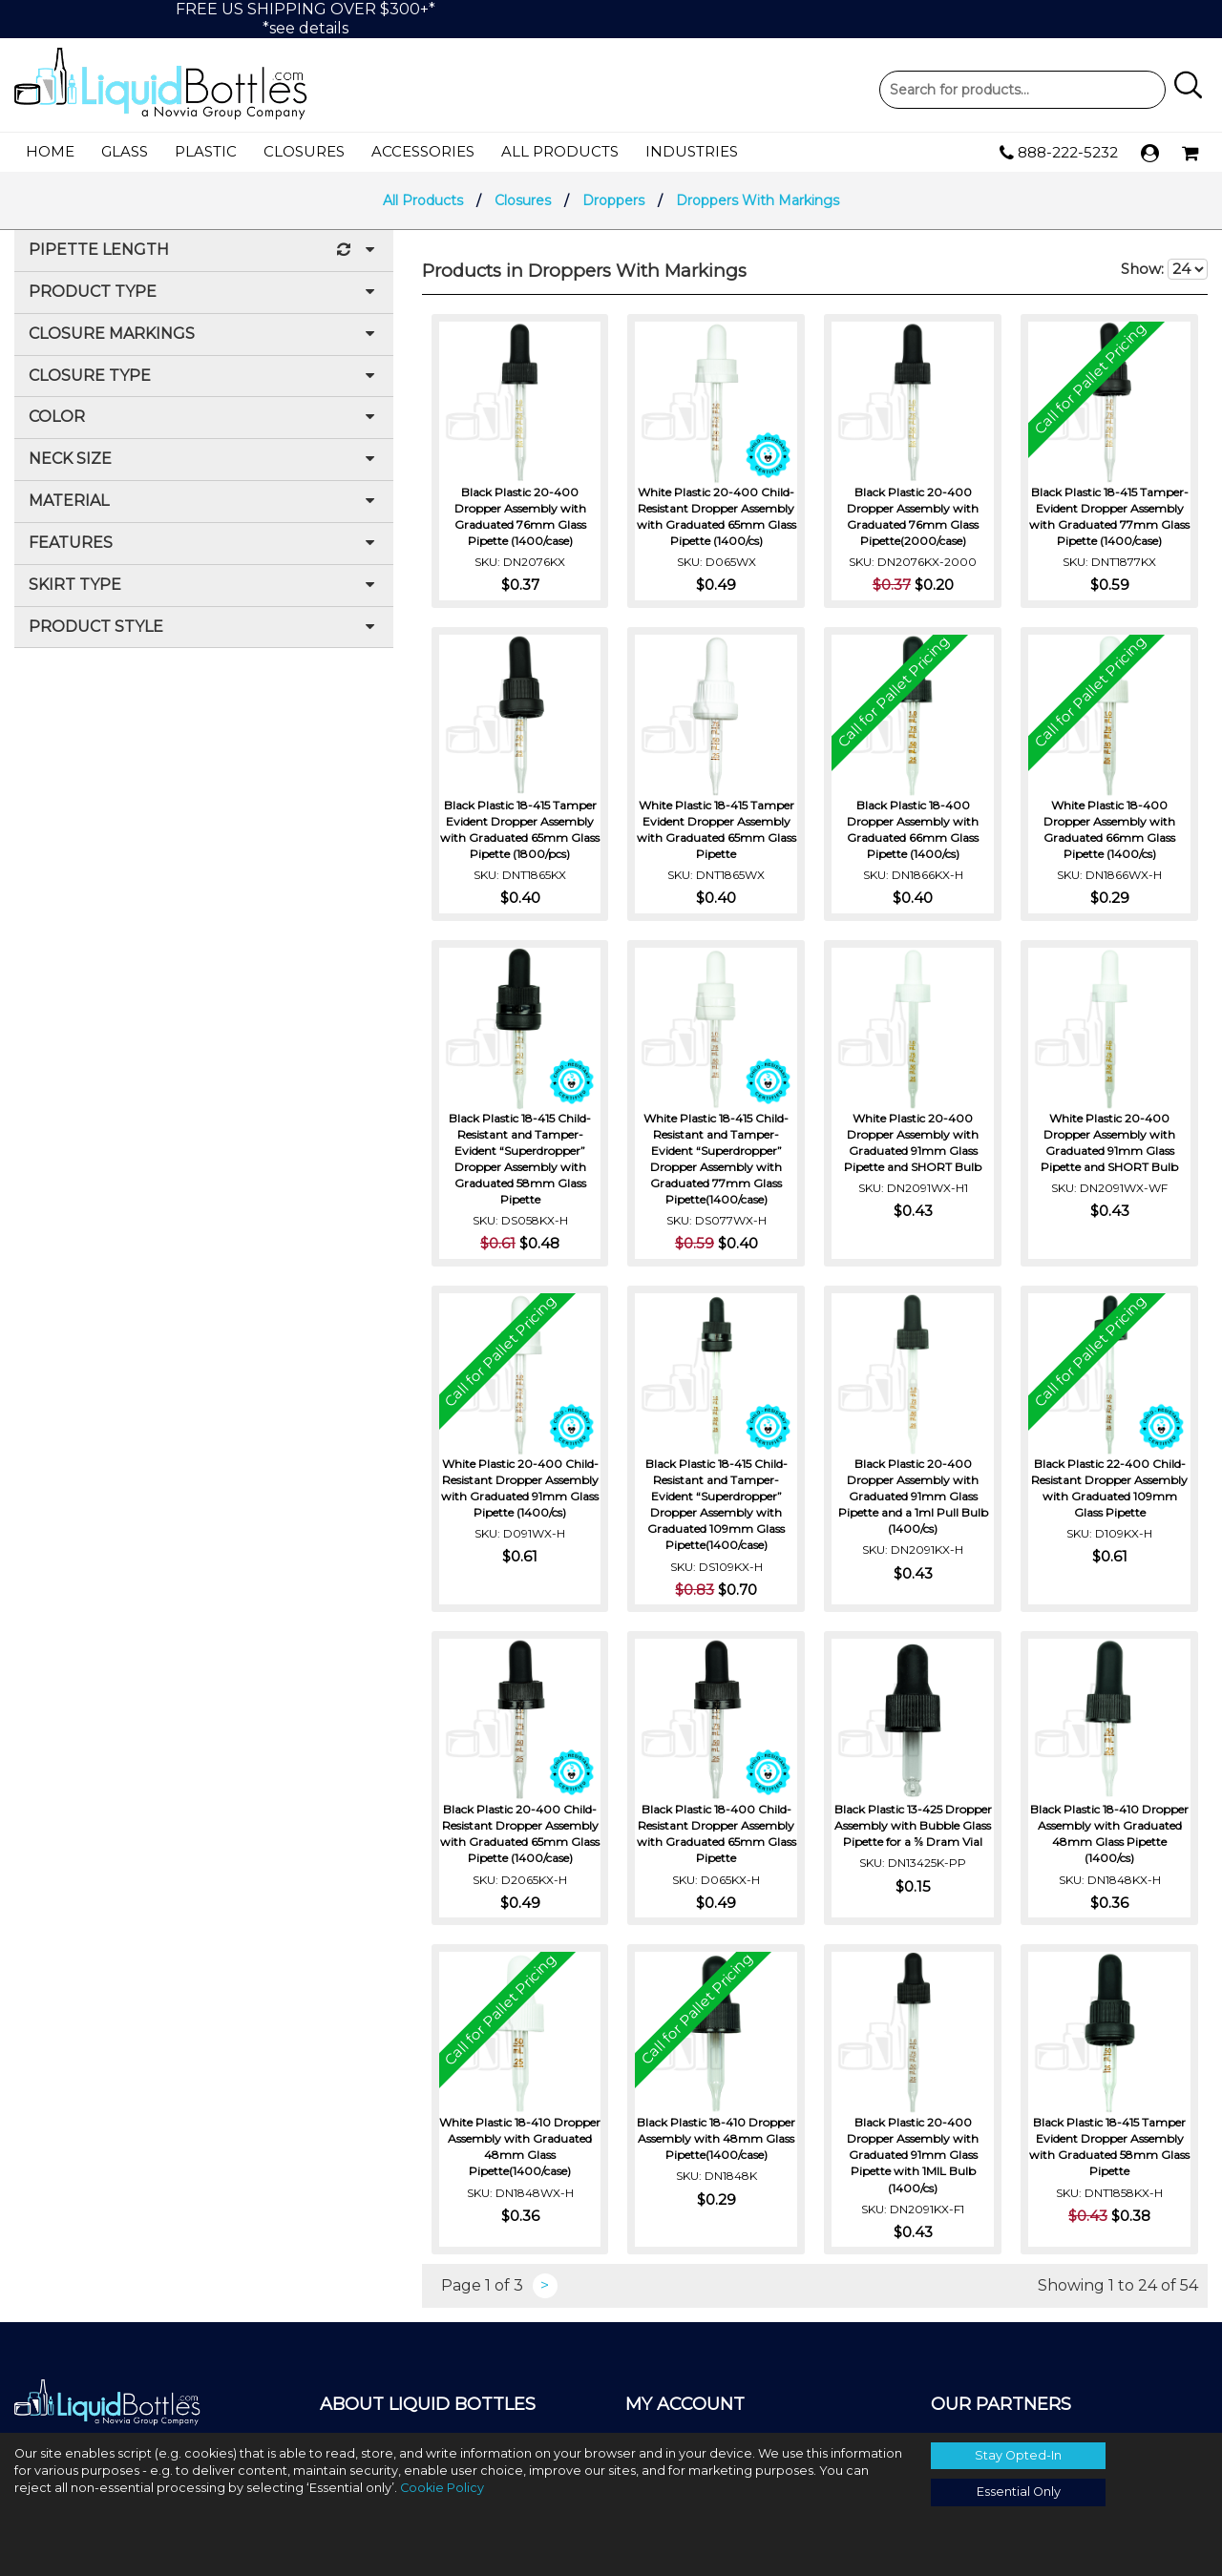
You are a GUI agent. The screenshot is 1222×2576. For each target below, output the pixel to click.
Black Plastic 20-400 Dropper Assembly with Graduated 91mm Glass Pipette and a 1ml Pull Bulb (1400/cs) (913, 1496)
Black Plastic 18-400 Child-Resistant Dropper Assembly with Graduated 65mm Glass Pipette (716, 1833)
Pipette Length (204, 251)
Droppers (613, 200)
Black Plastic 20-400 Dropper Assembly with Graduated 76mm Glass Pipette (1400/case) (520, 516)
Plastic (206, 151)
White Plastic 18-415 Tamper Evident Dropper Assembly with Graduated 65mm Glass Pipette (716, 829)
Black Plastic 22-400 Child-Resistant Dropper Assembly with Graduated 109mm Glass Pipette (1109, 1487)
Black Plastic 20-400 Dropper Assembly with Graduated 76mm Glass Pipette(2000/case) (913, 516)
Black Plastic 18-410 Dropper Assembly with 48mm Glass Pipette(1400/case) (716, 2138)
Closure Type (204, 376)
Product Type (204, 293)
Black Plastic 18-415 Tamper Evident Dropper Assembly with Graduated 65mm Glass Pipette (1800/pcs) (520, 829)
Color (204, 418)
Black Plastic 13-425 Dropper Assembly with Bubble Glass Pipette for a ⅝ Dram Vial (913, 1825)
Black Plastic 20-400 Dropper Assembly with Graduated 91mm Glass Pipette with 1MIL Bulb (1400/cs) (913, 2155)
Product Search (1022, 90)
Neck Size (204, 460)
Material (204, 502)
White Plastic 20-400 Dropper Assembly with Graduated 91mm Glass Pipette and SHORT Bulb (912, 1142)
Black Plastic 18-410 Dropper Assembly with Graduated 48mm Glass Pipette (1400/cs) (1109, 1833)
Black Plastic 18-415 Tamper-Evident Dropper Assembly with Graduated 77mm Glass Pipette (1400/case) (1109, 516)
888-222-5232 (1059, 152)
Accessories (422, 151)
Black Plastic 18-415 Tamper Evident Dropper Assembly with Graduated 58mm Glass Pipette (1109, 2146)
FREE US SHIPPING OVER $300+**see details (305, 18)
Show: (1164, 269)
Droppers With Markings (757, 200)
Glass (124, 151)
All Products (560, 151)
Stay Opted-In (1018, 2455)
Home (50, 151)
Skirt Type (204, 586)
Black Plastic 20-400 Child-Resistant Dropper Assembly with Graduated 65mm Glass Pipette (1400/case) (520, 1833)
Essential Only (1019, 2491)
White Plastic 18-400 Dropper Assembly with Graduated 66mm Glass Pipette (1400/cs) (1109, 829)
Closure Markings (204, 335)
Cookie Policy (442, 2488)
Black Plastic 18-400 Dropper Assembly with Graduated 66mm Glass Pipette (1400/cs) (913, 829)
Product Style (204, 628)
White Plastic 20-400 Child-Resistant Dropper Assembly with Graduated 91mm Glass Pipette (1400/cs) (520, 1487)
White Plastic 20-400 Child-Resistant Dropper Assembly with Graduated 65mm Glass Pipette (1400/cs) (716, 516)
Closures (304, 151)
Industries (691, 151)
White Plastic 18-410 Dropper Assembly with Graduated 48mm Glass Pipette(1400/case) (519, 2146)
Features (204, 544)
